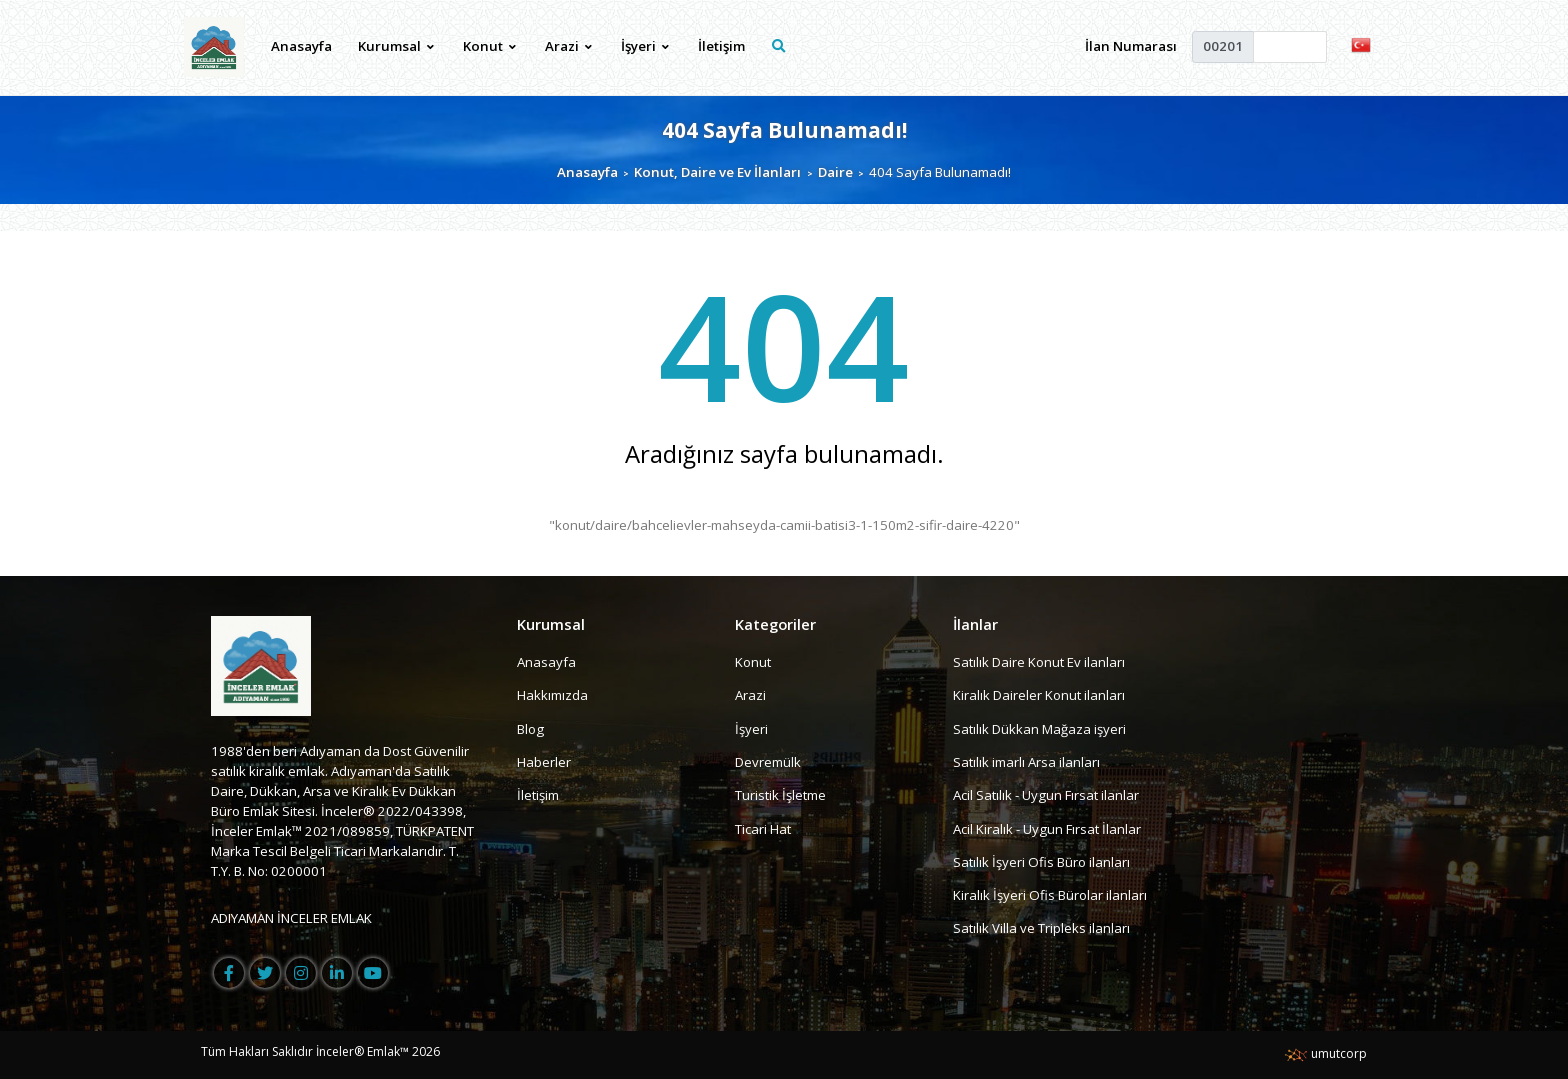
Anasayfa (301, 46)
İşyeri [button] (645, 46)
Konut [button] (489, 46)
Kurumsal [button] (396, 46)
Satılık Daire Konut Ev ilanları (1039, 662)
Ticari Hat (763, 829)
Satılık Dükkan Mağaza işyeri (1039, 729)
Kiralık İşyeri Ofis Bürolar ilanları (1050, 895)
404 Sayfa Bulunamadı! (784, 129)
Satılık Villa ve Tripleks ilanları (1041, 929)
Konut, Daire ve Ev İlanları (717, 172)
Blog (530, 729)
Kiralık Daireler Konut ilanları (1039, 695)
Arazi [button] (568, 46)
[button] (1361, 44)
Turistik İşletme (780, 795)
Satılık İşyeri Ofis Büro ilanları (1041, 862)
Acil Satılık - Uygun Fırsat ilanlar (1046, 795)
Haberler (544, 762)
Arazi (750, 695)
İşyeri (751, 729)
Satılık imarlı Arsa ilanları (1026, 762)
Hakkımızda (552, 695)
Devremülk (768, 762)
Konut (753, 662)
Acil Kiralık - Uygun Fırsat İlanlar (1047, 829)
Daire (835, 172)
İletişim (721, 46)
